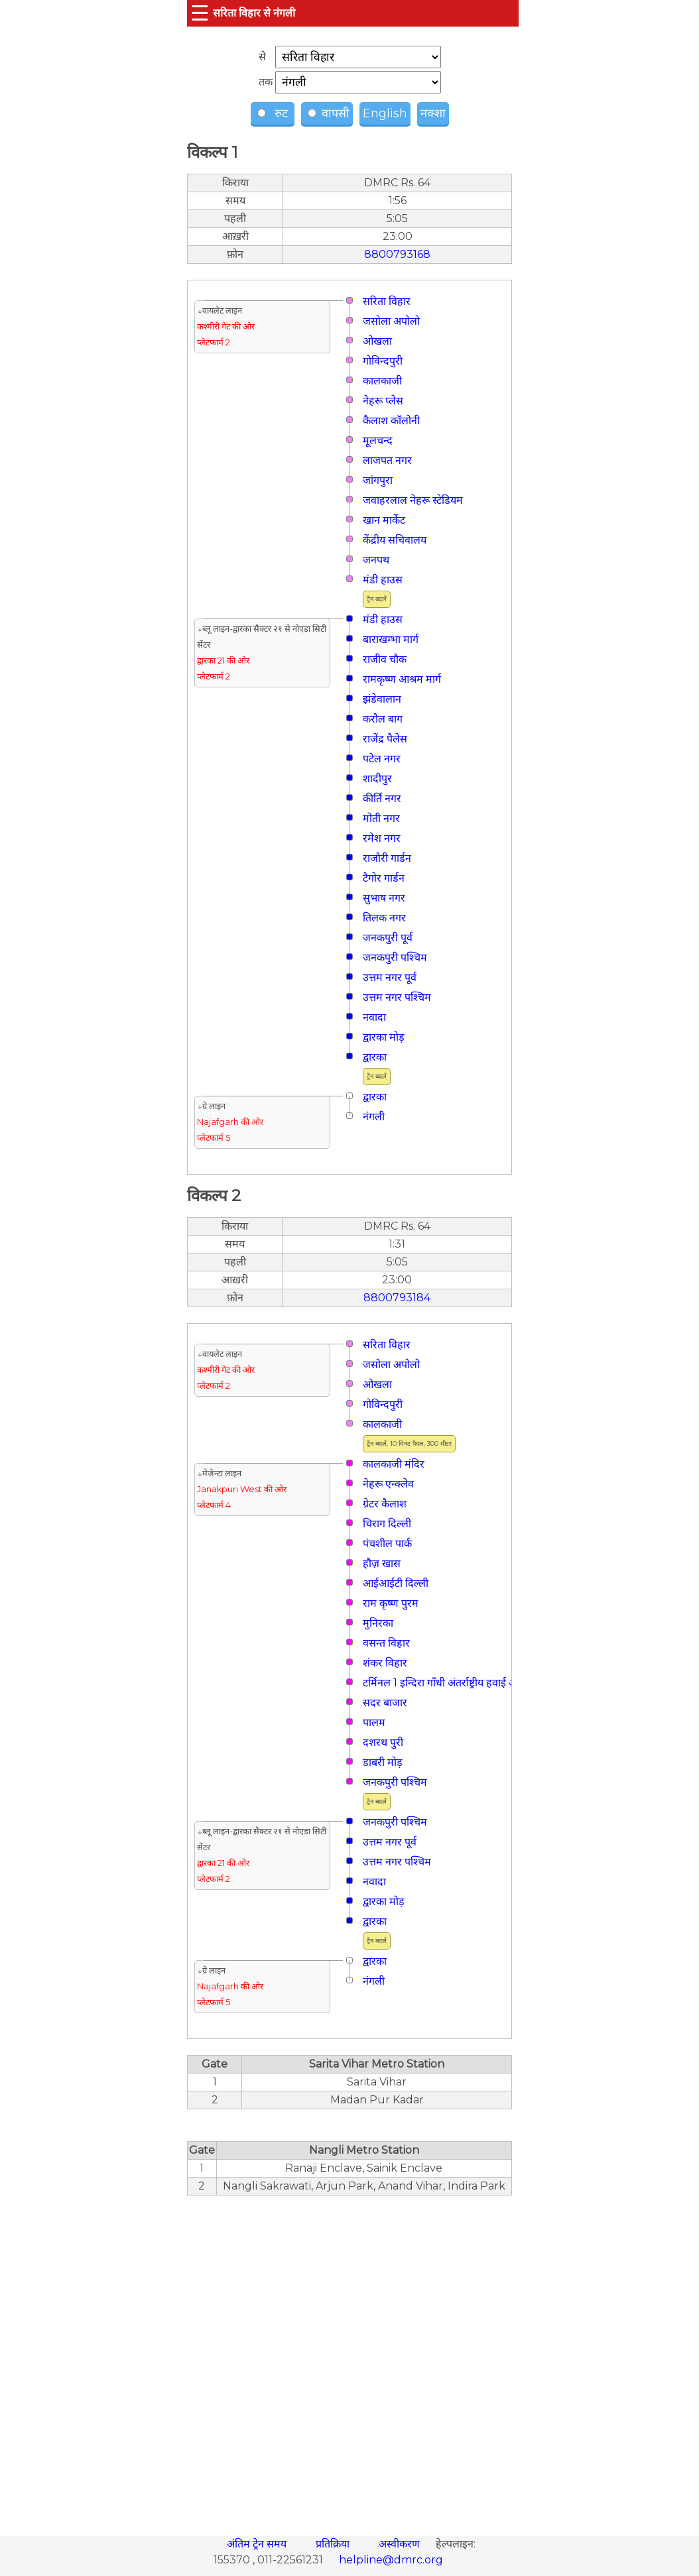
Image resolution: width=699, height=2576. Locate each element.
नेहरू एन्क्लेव (388, 1484)
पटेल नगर (382, 758)
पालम (374, 1722)
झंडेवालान (382, 699)
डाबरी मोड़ (383, 1762)
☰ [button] (200, 13)
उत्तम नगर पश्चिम (397, 997)
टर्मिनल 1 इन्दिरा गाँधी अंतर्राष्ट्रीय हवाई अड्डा (444, 1682)
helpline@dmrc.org (391, 2559)
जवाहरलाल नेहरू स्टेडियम (413, 500)
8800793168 (397, 254)
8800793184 (396, 1297)
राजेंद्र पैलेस (385, 738)
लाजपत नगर (387, 460)
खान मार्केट (384, 520)
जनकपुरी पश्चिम (395, 957)
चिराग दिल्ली (387, 1523)
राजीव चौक (385, 659)
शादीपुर (377, 778)
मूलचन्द (378, 440)
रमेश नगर (382, 838)
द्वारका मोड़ (384, 1037)
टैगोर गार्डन (384, 878)
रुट (274, 113)
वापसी (329, 113)
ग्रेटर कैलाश (385, 1503)
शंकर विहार (385, 1663)
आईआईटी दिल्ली (395, 1583)
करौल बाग (383, 719)
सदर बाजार (385, 1702)
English (385, 113)
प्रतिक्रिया (334, 2544)
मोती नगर (381, 818)
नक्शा (433, 113)
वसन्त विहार (386, 1643)
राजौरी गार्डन (387, 858)
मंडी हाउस (383, 579)
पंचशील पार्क (387, 1543)
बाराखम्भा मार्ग (390, 639)
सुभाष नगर (384, 898)
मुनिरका (378, 1623)
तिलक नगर (384, 917)
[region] (349, 2358)
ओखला (377, 341)
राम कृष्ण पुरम (390, 1603)
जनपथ (376, 560)
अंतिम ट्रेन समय (258, 2544)
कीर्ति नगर (382, 798)
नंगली (374, 1116)
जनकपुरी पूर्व (388, 937)
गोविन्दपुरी (383, 361)
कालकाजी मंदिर (393, 1464)
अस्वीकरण (400, 2544)
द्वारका (375, 1057)
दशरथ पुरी (383, 1742)
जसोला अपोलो (391, 321)
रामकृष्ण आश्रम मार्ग (402, 679)
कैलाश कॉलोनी (391, 420)
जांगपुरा (378, 480)
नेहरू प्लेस (383, 400)
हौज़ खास (382, 1563)
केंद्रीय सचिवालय (394, 540)
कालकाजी (382, 381)
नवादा (374, 1017)
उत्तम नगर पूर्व (389, 977)
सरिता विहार (387, 301)
